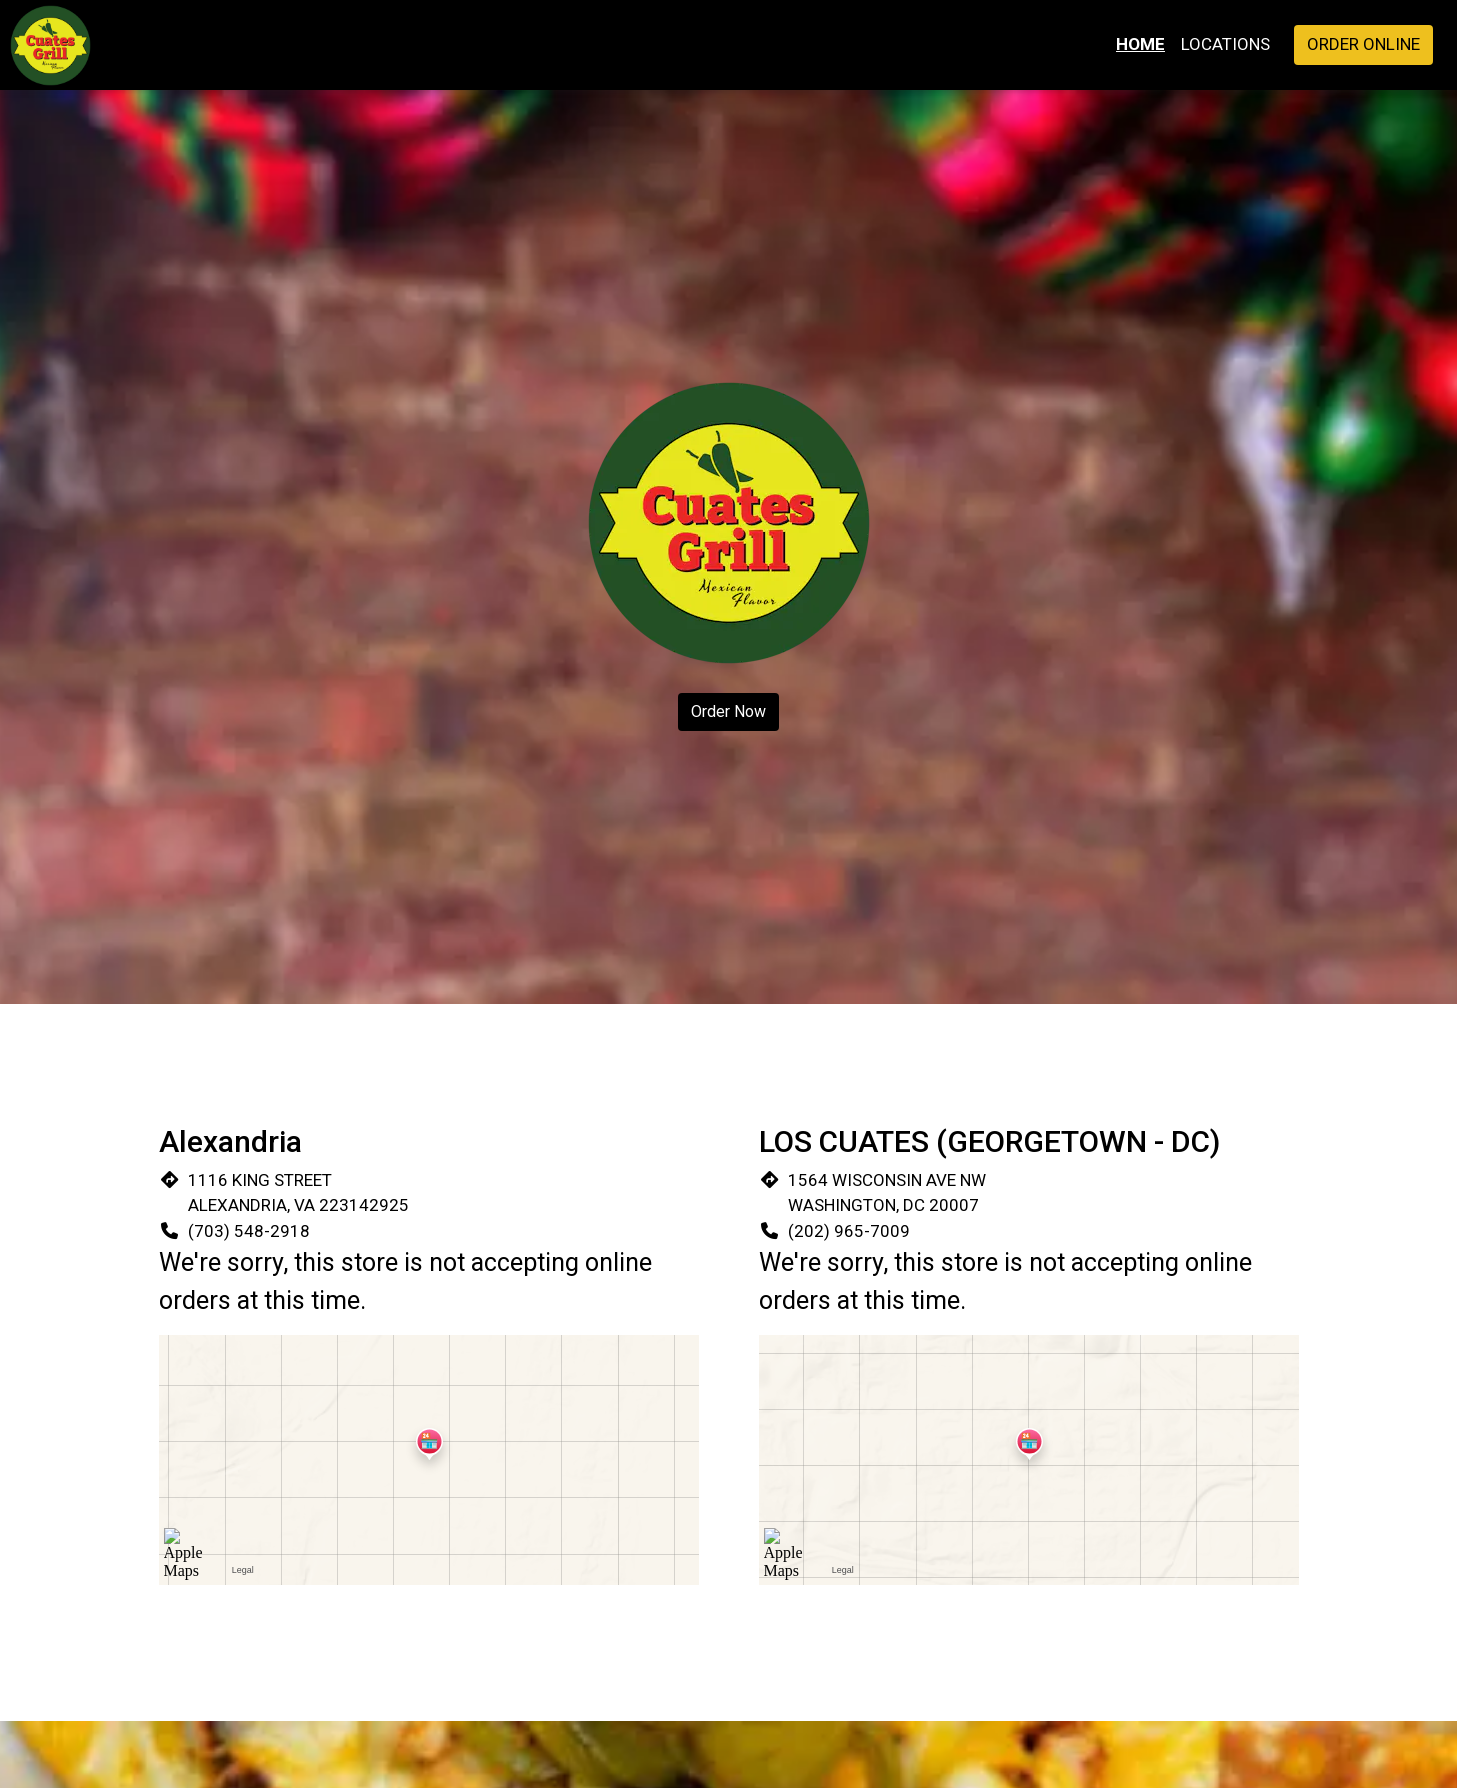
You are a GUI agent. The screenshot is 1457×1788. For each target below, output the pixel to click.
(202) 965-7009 (849, 1231)
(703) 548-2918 (249, 1231)
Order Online (1363, 44)
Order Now (728, 711)
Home (1140, 44)
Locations (1225, 44)
